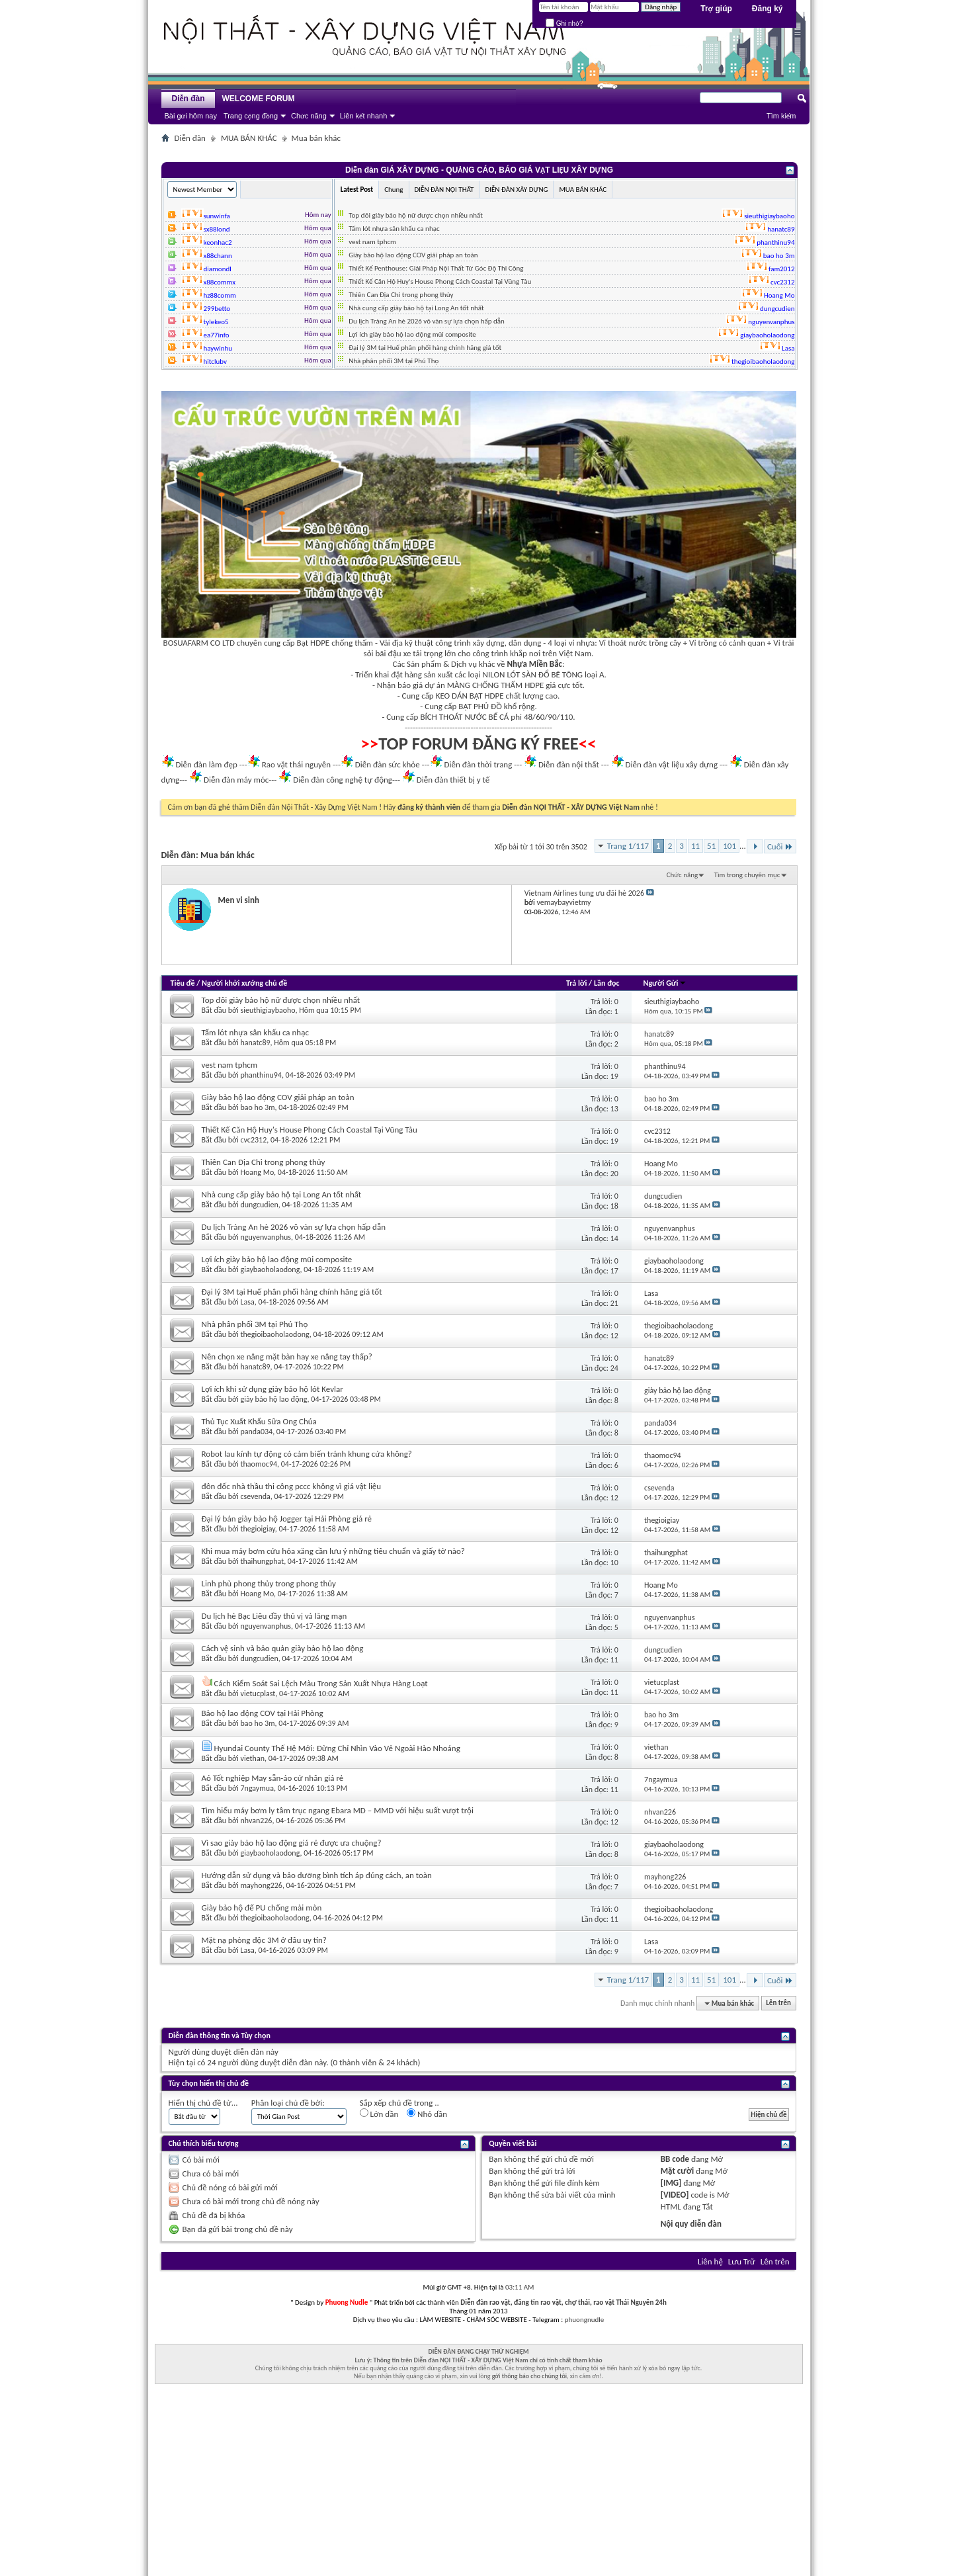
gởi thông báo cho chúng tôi (529, 2376)
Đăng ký (767, 8)
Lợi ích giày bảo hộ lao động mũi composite (412, 334)
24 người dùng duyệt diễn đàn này (266, 2062)
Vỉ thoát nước (623, 643)
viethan (253, 1758)
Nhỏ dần (427, 2113)
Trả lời (576, 983)
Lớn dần (379, 2113)
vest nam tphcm (372, 241)
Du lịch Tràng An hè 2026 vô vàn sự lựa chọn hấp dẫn (427, 321)
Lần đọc (606, 983)
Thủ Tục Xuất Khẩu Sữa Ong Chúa (259, 1421)
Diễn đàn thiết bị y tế (453, 780)
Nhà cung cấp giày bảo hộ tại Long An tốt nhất (416, 308)
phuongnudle (584, 2319)
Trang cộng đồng (251, 116)
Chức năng (309, 116)
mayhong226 (261, 1885)
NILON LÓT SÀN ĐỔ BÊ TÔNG (533, 674)
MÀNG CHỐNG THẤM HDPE (495, 685)
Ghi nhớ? (564, 23)
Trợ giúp (716, 8)
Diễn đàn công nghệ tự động (342, 780)
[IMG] (671, 2183)
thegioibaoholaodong (275, 1334)
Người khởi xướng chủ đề (244, 983)
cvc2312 (254, 1139)
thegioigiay (258, 1528)
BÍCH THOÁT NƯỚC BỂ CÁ (464, 717)
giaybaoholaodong (270, 1269)
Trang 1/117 (628, 846)
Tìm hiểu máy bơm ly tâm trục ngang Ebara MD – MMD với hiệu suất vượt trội (338, 1810)
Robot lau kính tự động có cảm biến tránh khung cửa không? (307, 1454)
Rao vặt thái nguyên (296, 764)
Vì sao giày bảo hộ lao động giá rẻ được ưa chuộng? (292, 1843)
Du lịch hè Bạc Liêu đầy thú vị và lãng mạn (274, 1616)
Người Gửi (665, 983)
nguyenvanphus (266, 1237)
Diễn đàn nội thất (568, 764)
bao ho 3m (258, 1107)
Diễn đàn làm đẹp (206, 764)
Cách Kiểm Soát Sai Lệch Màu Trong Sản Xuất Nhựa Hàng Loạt (320, 1683)
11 (695, 846)
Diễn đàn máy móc (236, 780)
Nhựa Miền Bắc (534, 664)
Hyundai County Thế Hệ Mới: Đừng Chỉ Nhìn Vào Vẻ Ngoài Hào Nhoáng (337, 1748)
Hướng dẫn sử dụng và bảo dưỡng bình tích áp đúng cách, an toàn (317, 1875)
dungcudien (259, 1204)
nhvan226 (256, 1820)
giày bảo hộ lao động (274, 1399)
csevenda (255, 1496)
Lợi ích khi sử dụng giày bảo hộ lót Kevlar (272, 1389)
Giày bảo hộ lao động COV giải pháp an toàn (413, 255)
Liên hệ (710, 2261)
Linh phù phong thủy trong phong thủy (269, 1583)
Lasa (248, 1302)
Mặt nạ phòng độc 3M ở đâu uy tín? (264, 1940)
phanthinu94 (261, 1075)
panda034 (257, 1431)
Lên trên (778, 2003)
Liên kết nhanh (364, 116)
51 (711, 846)
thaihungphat (262, 1561)
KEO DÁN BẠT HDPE (470, 696)
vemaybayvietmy (563, 902)
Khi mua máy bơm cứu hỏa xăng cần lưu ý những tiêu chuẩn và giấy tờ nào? (333, 1551)
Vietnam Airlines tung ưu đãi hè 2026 (584, 893)
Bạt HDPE (313, 643)
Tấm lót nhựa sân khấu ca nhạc (394, 228)
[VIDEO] (675, 2195)
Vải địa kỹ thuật (406, 643)
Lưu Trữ (741, 2261)
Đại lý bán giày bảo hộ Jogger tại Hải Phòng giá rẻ (287, 1519)
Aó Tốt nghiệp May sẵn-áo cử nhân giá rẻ (273, 1778)
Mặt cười (677, 2171)
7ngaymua (257, 1788)
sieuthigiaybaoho (268, 1010)
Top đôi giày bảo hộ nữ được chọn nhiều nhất (416, 215)
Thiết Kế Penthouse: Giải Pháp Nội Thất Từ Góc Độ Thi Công (436, 268)
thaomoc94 (259, 1464)
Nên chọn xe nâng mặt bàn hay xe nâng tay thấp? (287, 1356)
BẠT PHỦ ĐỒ (480, 706)
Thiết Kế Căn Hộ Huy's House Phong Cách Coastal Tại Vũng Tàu (440, 281)
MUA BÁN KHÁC (249, 138)
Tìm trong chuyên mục (747, 875)
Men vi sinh (238, 900)
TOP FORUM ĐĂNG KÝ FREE (478, 743)
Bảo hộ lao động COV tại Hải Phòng (262, 1713)
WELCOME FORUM (258, 98)
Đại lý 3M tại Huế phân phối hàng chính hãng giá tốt (425, 347)
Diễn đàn (187, 98)
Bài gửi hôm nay (191, 116)
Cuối (780, 846)
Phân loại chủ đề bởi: (288, 2103)
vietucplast (258, 1693)
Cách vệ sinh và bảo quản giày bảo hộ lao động (283, 1648)
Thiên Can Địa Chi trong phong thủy (401, 294)
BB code (675, 2159)
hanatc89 (255, 1042)
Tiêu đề (183, 983)
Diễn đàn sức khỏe (387, 764)
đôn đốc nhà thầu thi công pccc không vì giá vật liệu (292, 1486)
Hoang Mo (257, 1172)
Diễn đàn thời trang (478, 764)
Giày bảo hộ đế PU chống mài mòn (262, 1907)
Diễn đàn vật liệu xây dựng (672, 764)
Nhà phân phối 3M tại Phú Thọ (393, 361)
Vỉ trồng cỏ (708, 643)
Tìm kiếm (781, 116)
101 (729, 846)
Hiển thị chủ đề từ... (203, 2103)
